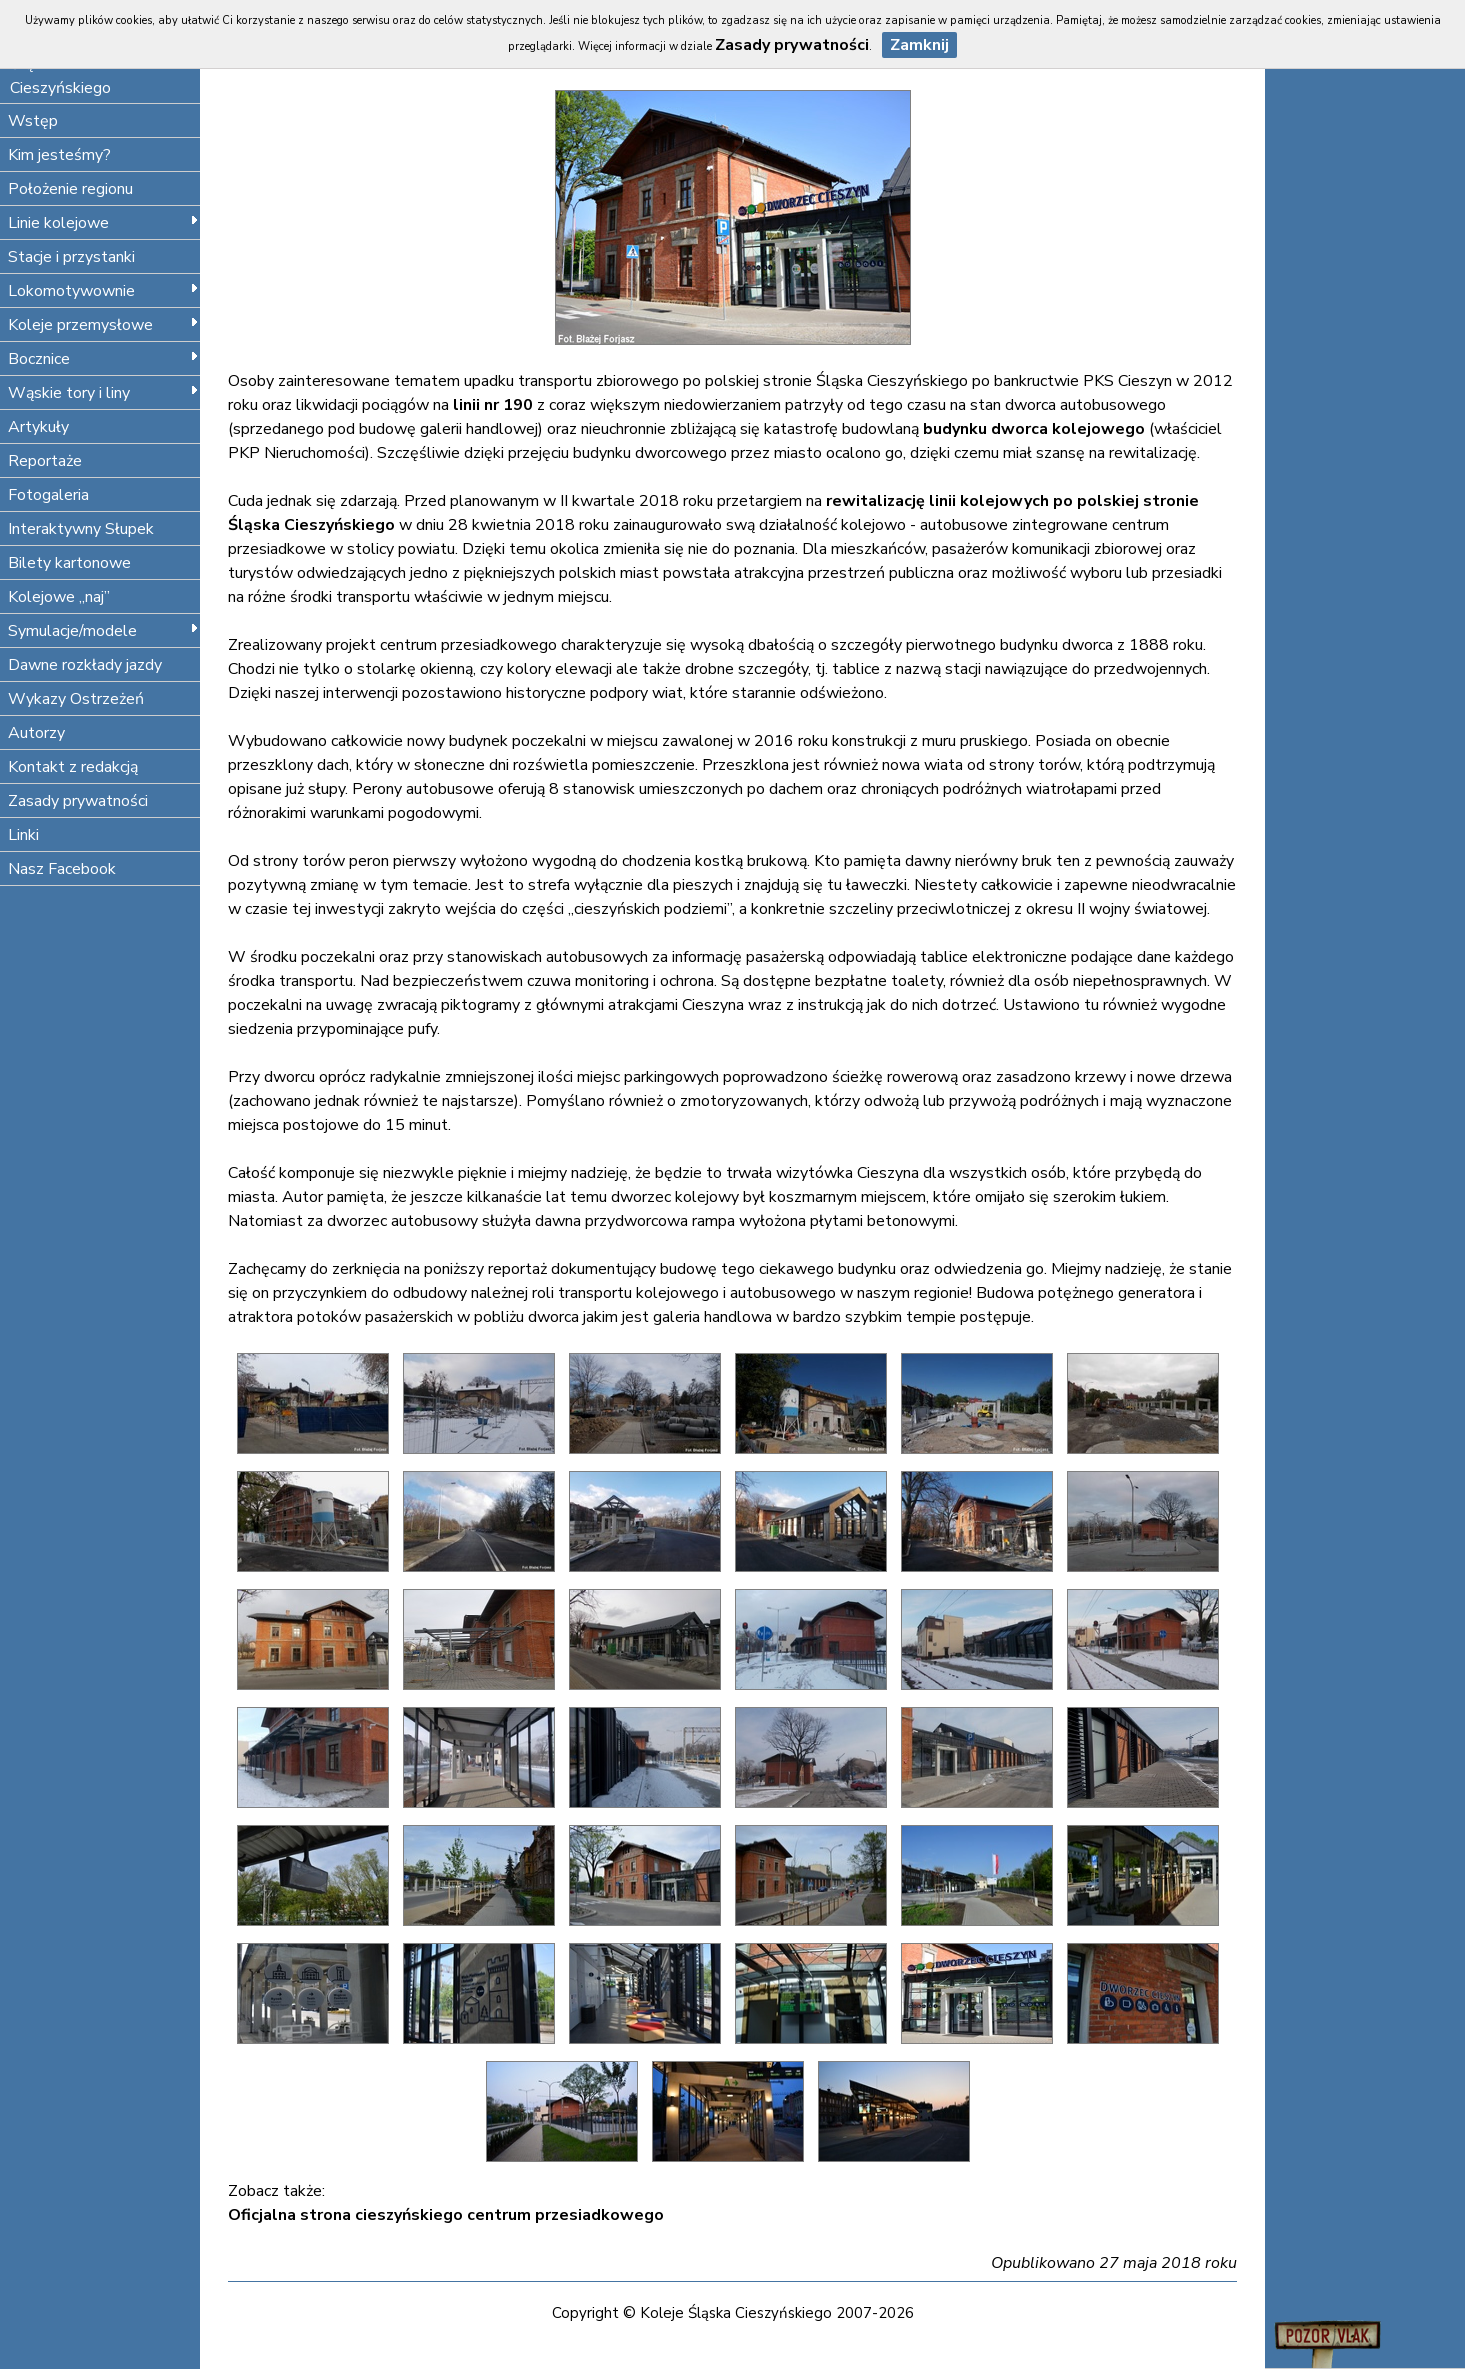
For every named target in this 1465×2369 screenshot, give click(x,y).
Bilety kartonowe (69, 563)
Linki (23, 835)
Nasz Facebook (62, 869)
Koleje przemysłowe (103, 325)
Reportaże (45, 461)
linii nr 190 (493, 405)
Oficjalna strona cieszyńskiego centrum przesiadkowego (446, 2215)
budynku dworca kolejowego (1034, 429)
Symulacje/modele (103, 631)
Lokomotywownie (103, 291)
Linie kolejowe (103, 223)
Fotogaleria (48, 495)
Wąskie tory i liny (103, 393)
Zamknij (919, 45)
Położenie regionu (70, 189)
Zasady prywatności (78, 801)
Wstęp (33, 121)
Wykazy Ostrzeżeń (76, 699)
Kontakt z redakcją (73, 767)
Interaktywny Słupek (81, 529)
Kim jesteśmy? (59, 155)
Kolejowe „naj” (59, 597)
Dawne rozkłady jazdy (85, 665)
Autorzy (36, 733)
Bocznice (103, 359)
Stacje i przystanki (71, 257)
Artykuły (38, 427)
